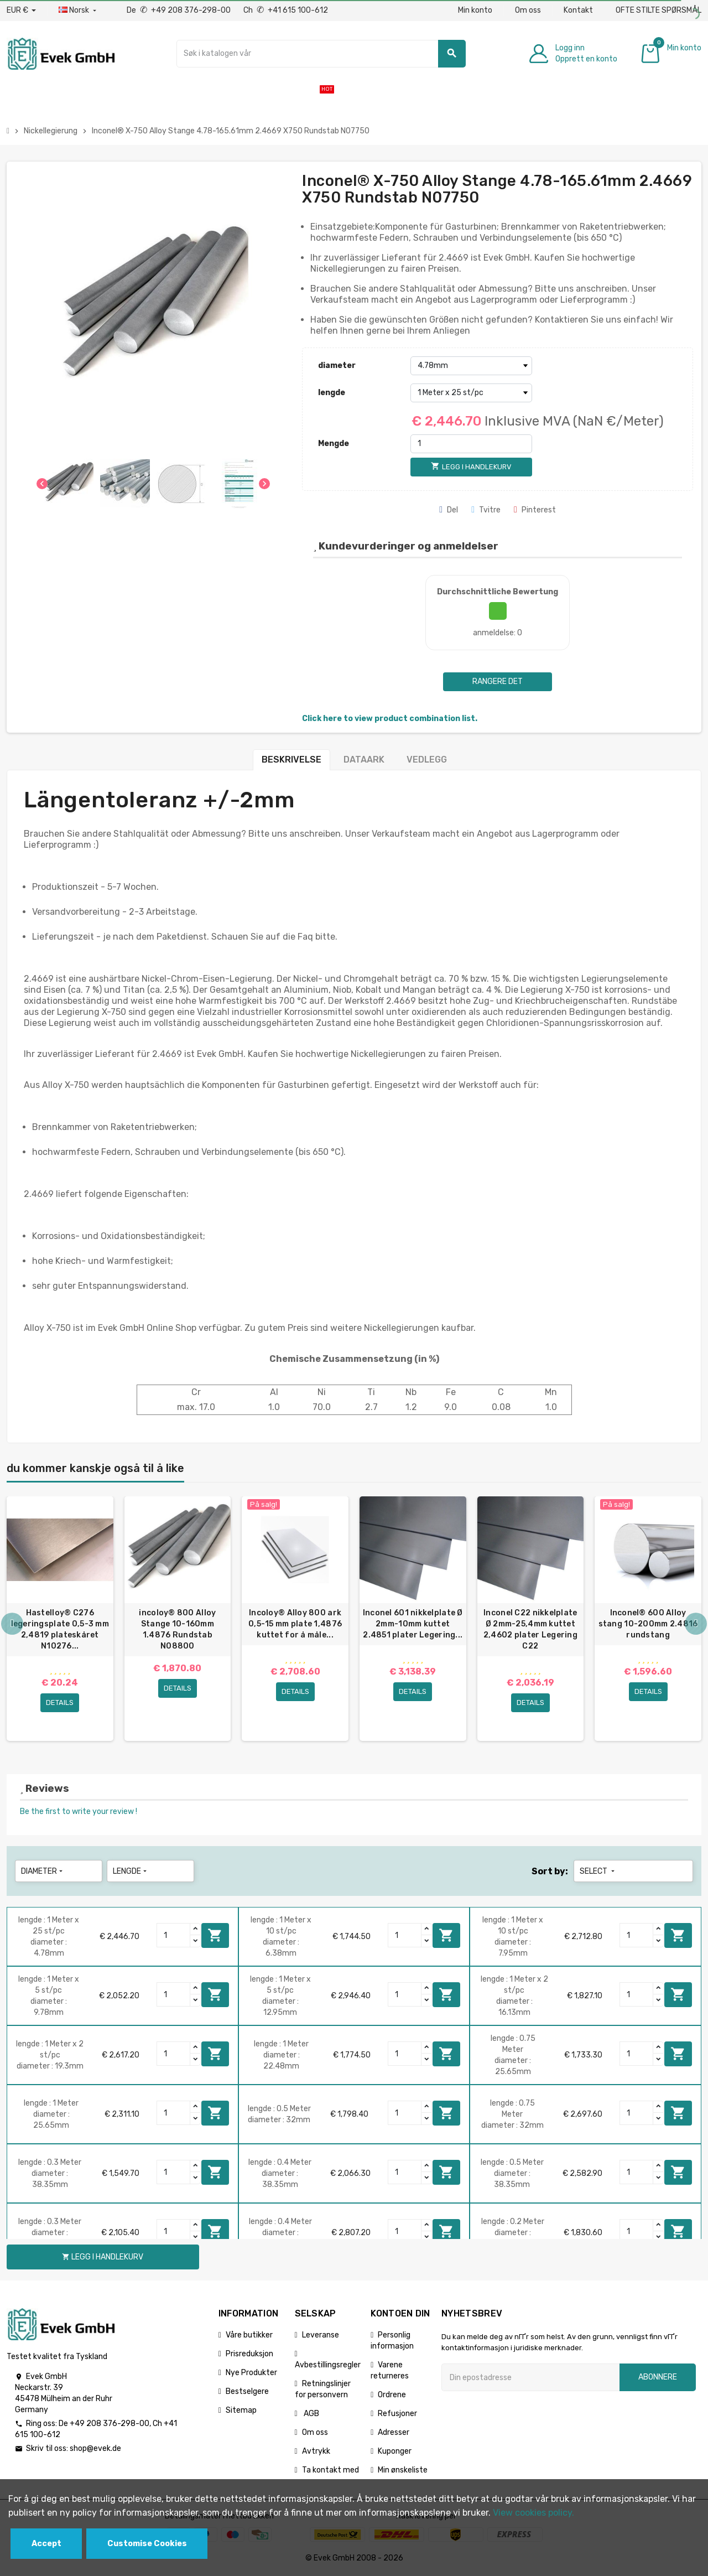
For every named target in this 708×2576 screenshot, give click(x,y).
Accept (46, 2543)
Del (448, 510)
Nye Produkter (251, 2373)
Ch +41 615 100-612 (285, 10)
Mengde (333, 443)
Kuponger (395, 2452)
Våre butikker (249, 2336)
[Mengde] (471, 443)
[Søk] (321, 54)
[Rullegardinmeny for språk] (78, 10)
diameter (337, 365)
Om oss (528, 10)
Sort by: (550, 1872)
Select (598, 1872)
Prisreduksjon (249, 2355)
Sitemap (241, 2411)
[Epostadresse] (530, 2378)
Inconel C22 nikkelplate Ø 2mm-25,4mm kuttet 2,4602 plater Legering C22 (530, 1629)
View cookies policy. (533, 2512)
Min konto (475, 10)
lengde (331, 392)
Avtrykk (316, 2452)
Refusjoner (397, 2414)
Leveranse (320, 2336)
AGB (310, 2414)
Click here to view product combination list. (389, 718)
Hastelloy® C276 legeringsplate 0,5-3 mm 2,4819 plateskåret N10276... (60, 1629)
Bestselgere (247, 2392)
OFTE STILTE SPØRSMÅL (658, 10)
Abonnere (657, 2378)
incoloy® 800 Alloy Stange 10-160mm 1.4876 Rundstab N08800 (177, 1629)
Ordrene (392, 2396)
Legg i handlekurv (215, 1936)
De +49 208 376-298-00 (179, 10)
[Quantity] (174, 1936)
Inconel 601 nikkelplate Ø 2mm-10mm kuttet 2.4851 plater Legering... (413, 1624)
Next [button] (696, 1625)
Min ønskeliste (403, 2471)
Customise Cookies (147, 2543)
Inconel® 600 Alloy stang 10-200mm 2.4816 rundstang (648, 1624)
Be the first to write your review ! (78, 1812)
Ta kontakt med (330, 2471)
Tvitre (486, 510)
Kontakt (578, 10)
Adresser (393, 2433)
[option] (60, 1619)
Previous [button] (12, 1625)
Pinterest (535, 510)
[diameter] (471, 365)
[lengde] (471, 392)
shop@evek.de (95, 2449)
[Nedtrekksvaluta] (21, 10)
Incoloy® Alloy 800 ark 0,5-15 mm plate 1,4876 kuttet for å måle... (295, 1624)
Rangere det (497, 681)
